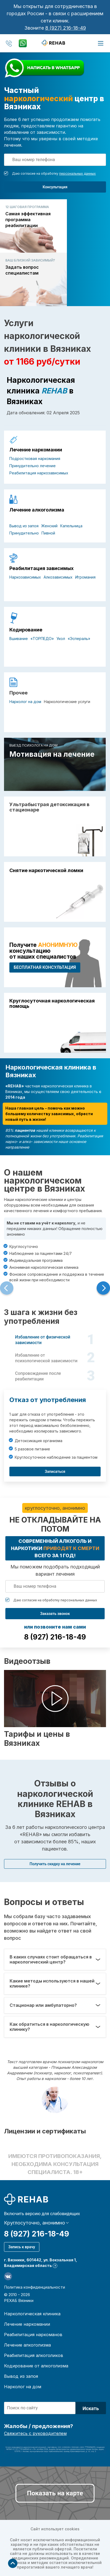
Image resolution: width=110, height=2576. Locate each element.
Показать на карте (55, 2493)
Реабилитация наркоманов (33, 2334)
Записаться (55, 1471)
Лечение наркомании (35, 449)
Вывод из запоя (24, 526)
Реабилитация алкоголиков (33, 2355)
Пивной (48, 533)
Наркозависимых (25, 577)
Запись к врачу (21, 2247)
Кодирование (25, 630)
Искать (90, 2408)
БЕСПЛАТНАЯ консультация (45, 967)
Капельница (71, 526)
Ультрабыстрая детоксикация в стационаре (49, 807)
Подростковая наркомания (34, 458)
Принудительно (24, 533)
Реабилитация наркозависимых (38, 473)
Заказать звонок (55, 1613)
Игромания (85, 577)
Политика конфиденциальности (34, 2287)
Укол (60, 638)
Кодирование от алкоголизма (36, 2365)
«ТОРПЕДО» (42, 638)
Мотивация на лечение (51, 754)
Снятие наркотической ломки (46, 870)
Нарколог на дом (25, 701)
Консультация (55, 187)
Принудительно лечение (32, 465)
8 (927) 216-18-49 (65, 28)
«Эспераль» (79, 638)
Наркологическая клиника (32, 2313)
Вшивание (18, 638)
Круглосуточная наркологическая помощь (52, 1003)
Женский (49, 526)
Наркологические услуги (67, 701)
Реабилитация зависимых (41, 568)
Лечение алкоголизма (36, 510)
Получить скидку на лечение (55, 1864)
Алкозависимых (58, 577)
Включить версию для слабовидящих (42, 2214)
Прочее (18, 693)
